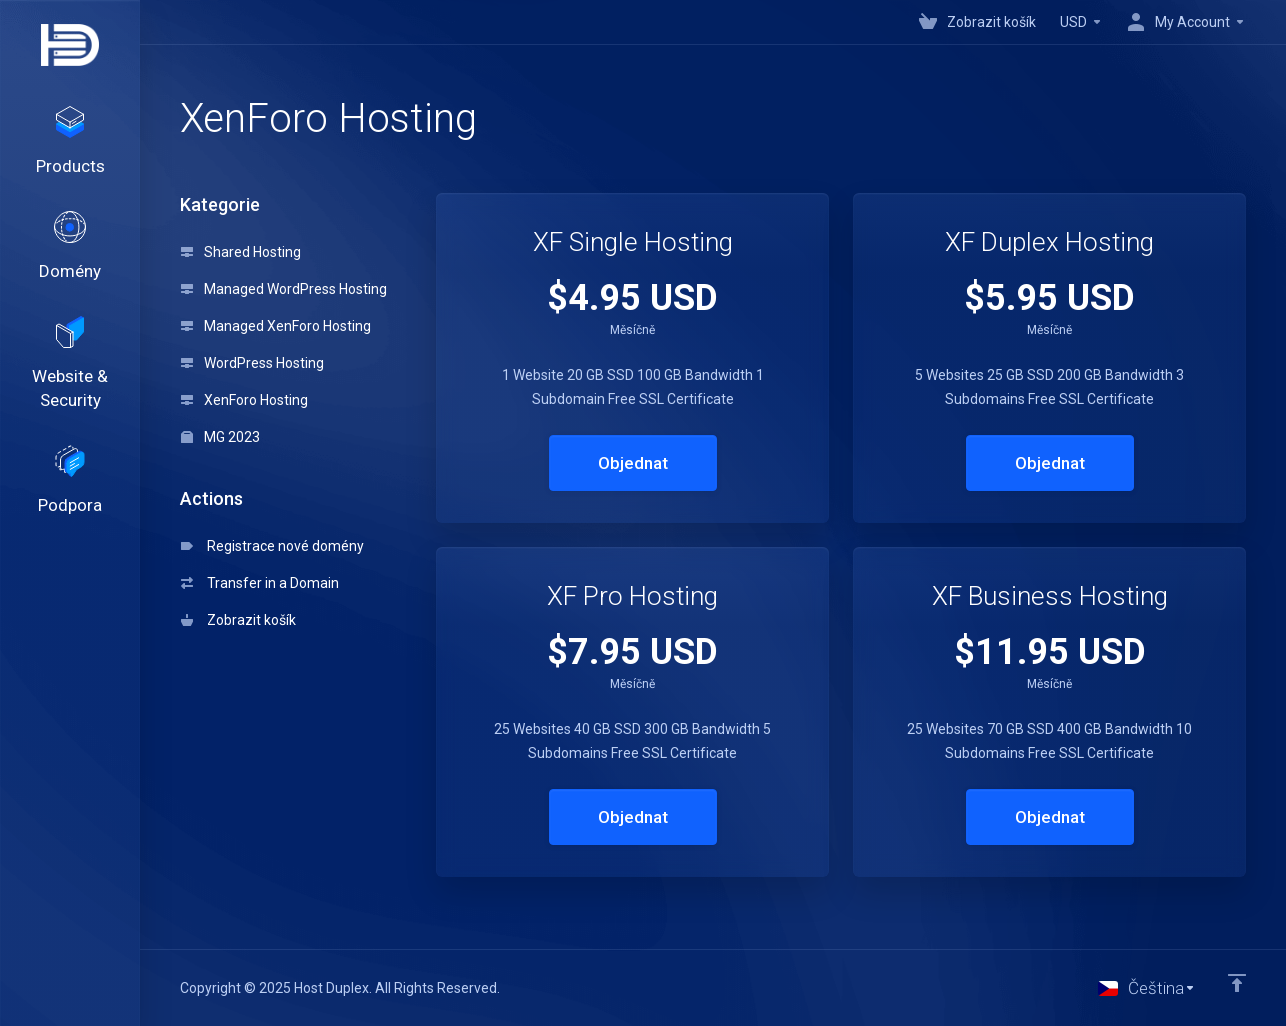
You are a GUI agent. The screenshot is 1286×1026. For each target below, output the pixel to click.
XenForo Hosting (244, 400)
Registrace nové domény (272, 546)
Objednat (633, 463)
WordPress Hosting (252, 363)
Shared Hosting (241, 252)
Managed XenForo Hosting (276, 326)
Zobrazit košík (238, 620)
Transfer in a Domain (260, 583)
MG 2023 (220, 437)
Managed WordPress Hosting (284, 289)
